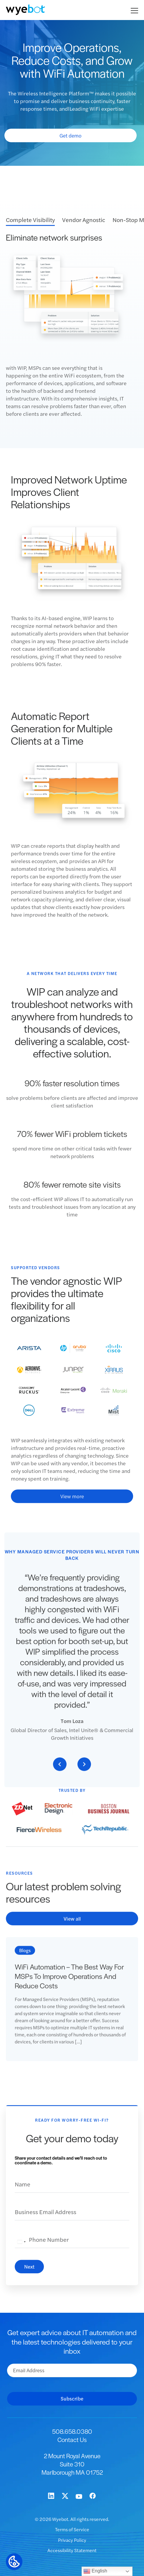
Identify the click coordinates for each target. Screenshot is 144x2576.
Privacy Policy (72, 2540)
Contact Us (72, 2439)
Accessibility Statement (72, 2550)
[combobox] (21, 2247)
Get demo (70, 135)
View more (72, 1501)
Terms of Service (72, 2529)
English (95, 2571)
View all (72, 1923)
